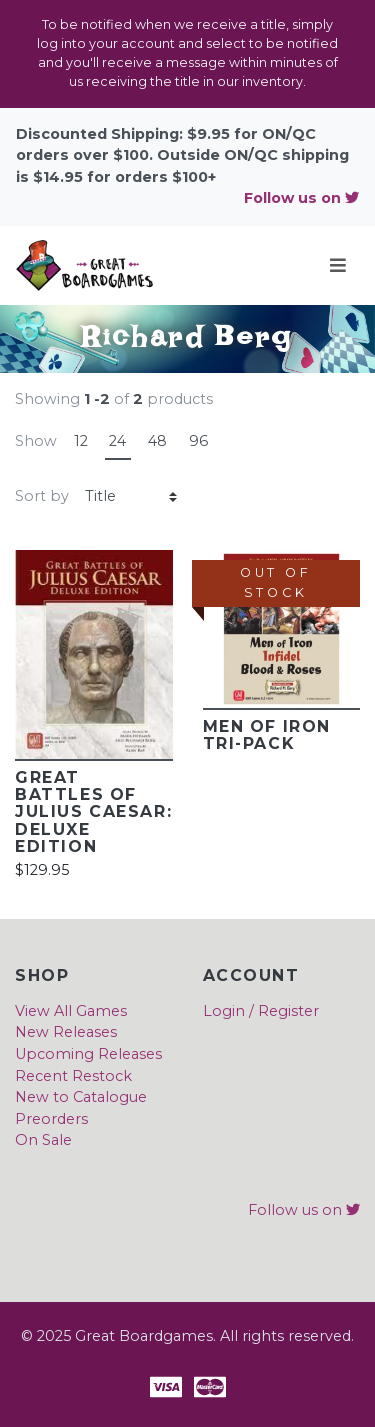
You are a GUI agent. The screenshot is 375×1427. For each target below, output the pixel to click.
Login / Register (261, 1011)
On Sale (43, 1140)
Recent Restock (73, 1076)
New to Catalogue (81, 1097)
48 (157, 441)
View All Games (71, 1011)
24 (117, 441)
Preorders (51, 1119)
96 (198, 441)
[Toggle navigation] (338, 265)
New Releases (66, 1032)
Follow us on (301, 198)
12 (81, 441)
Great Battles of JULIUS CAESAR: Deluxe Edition (93, 812)
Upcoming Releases (88, 1054)
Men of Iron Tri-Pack (267, 735)
